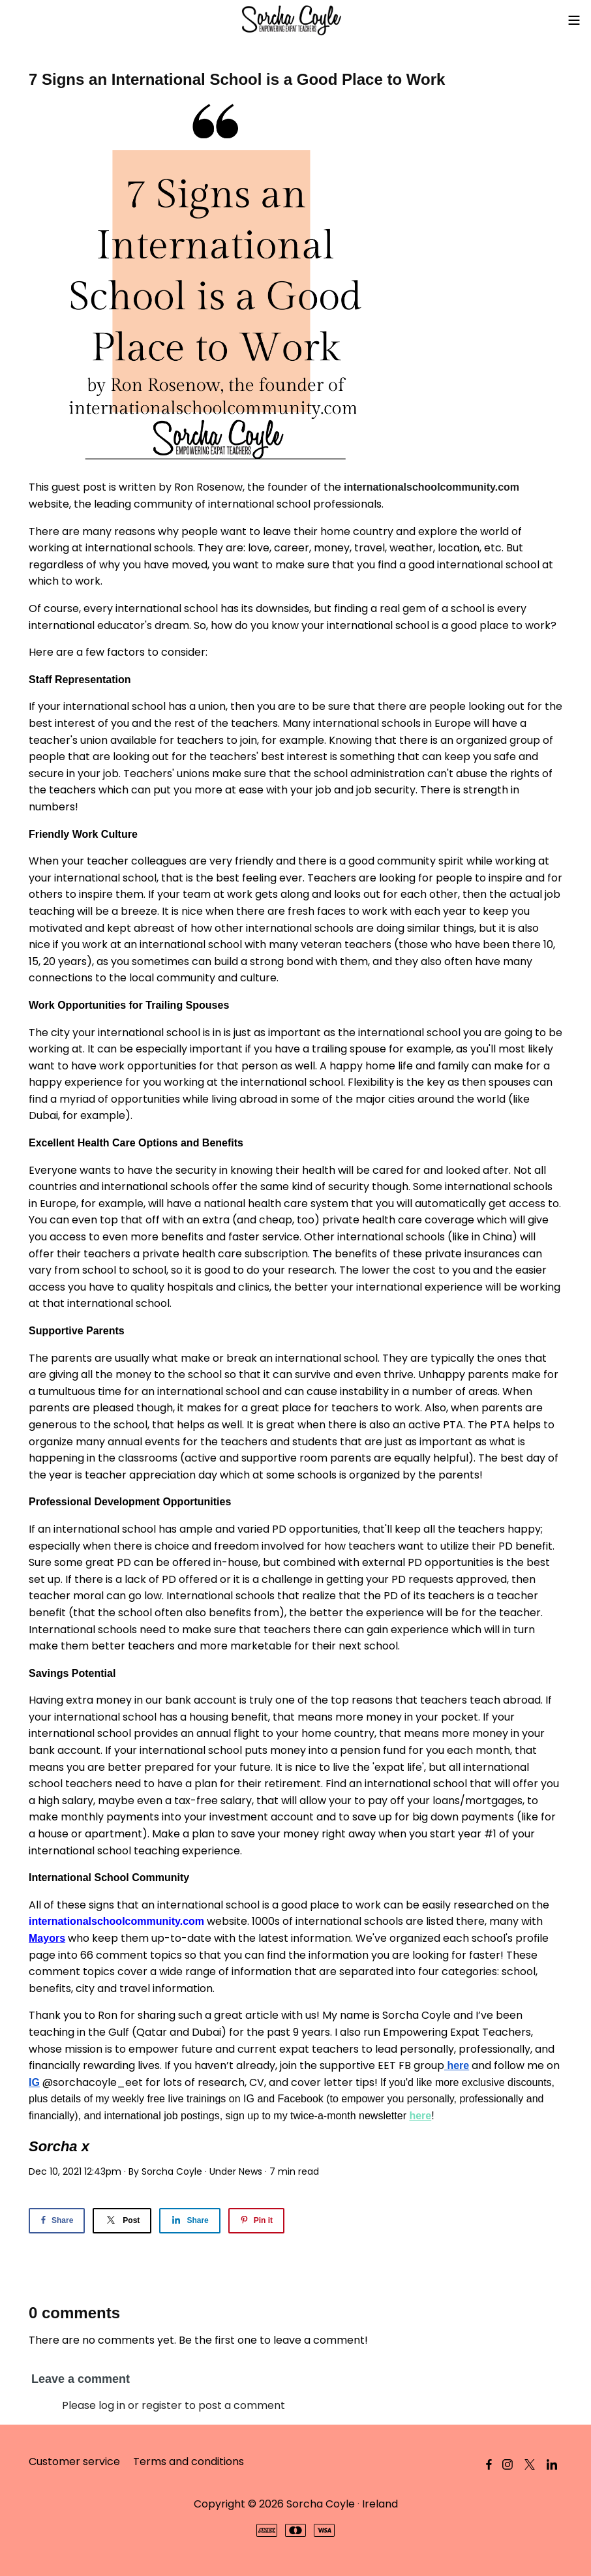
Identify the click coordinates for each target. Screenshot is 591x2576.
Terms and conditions (188, 2461)
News (250, 2171)
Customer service (74, 2461)
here (420, 2115)
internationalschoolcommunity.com (431, 487)
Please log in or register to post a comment (173, 2405)
